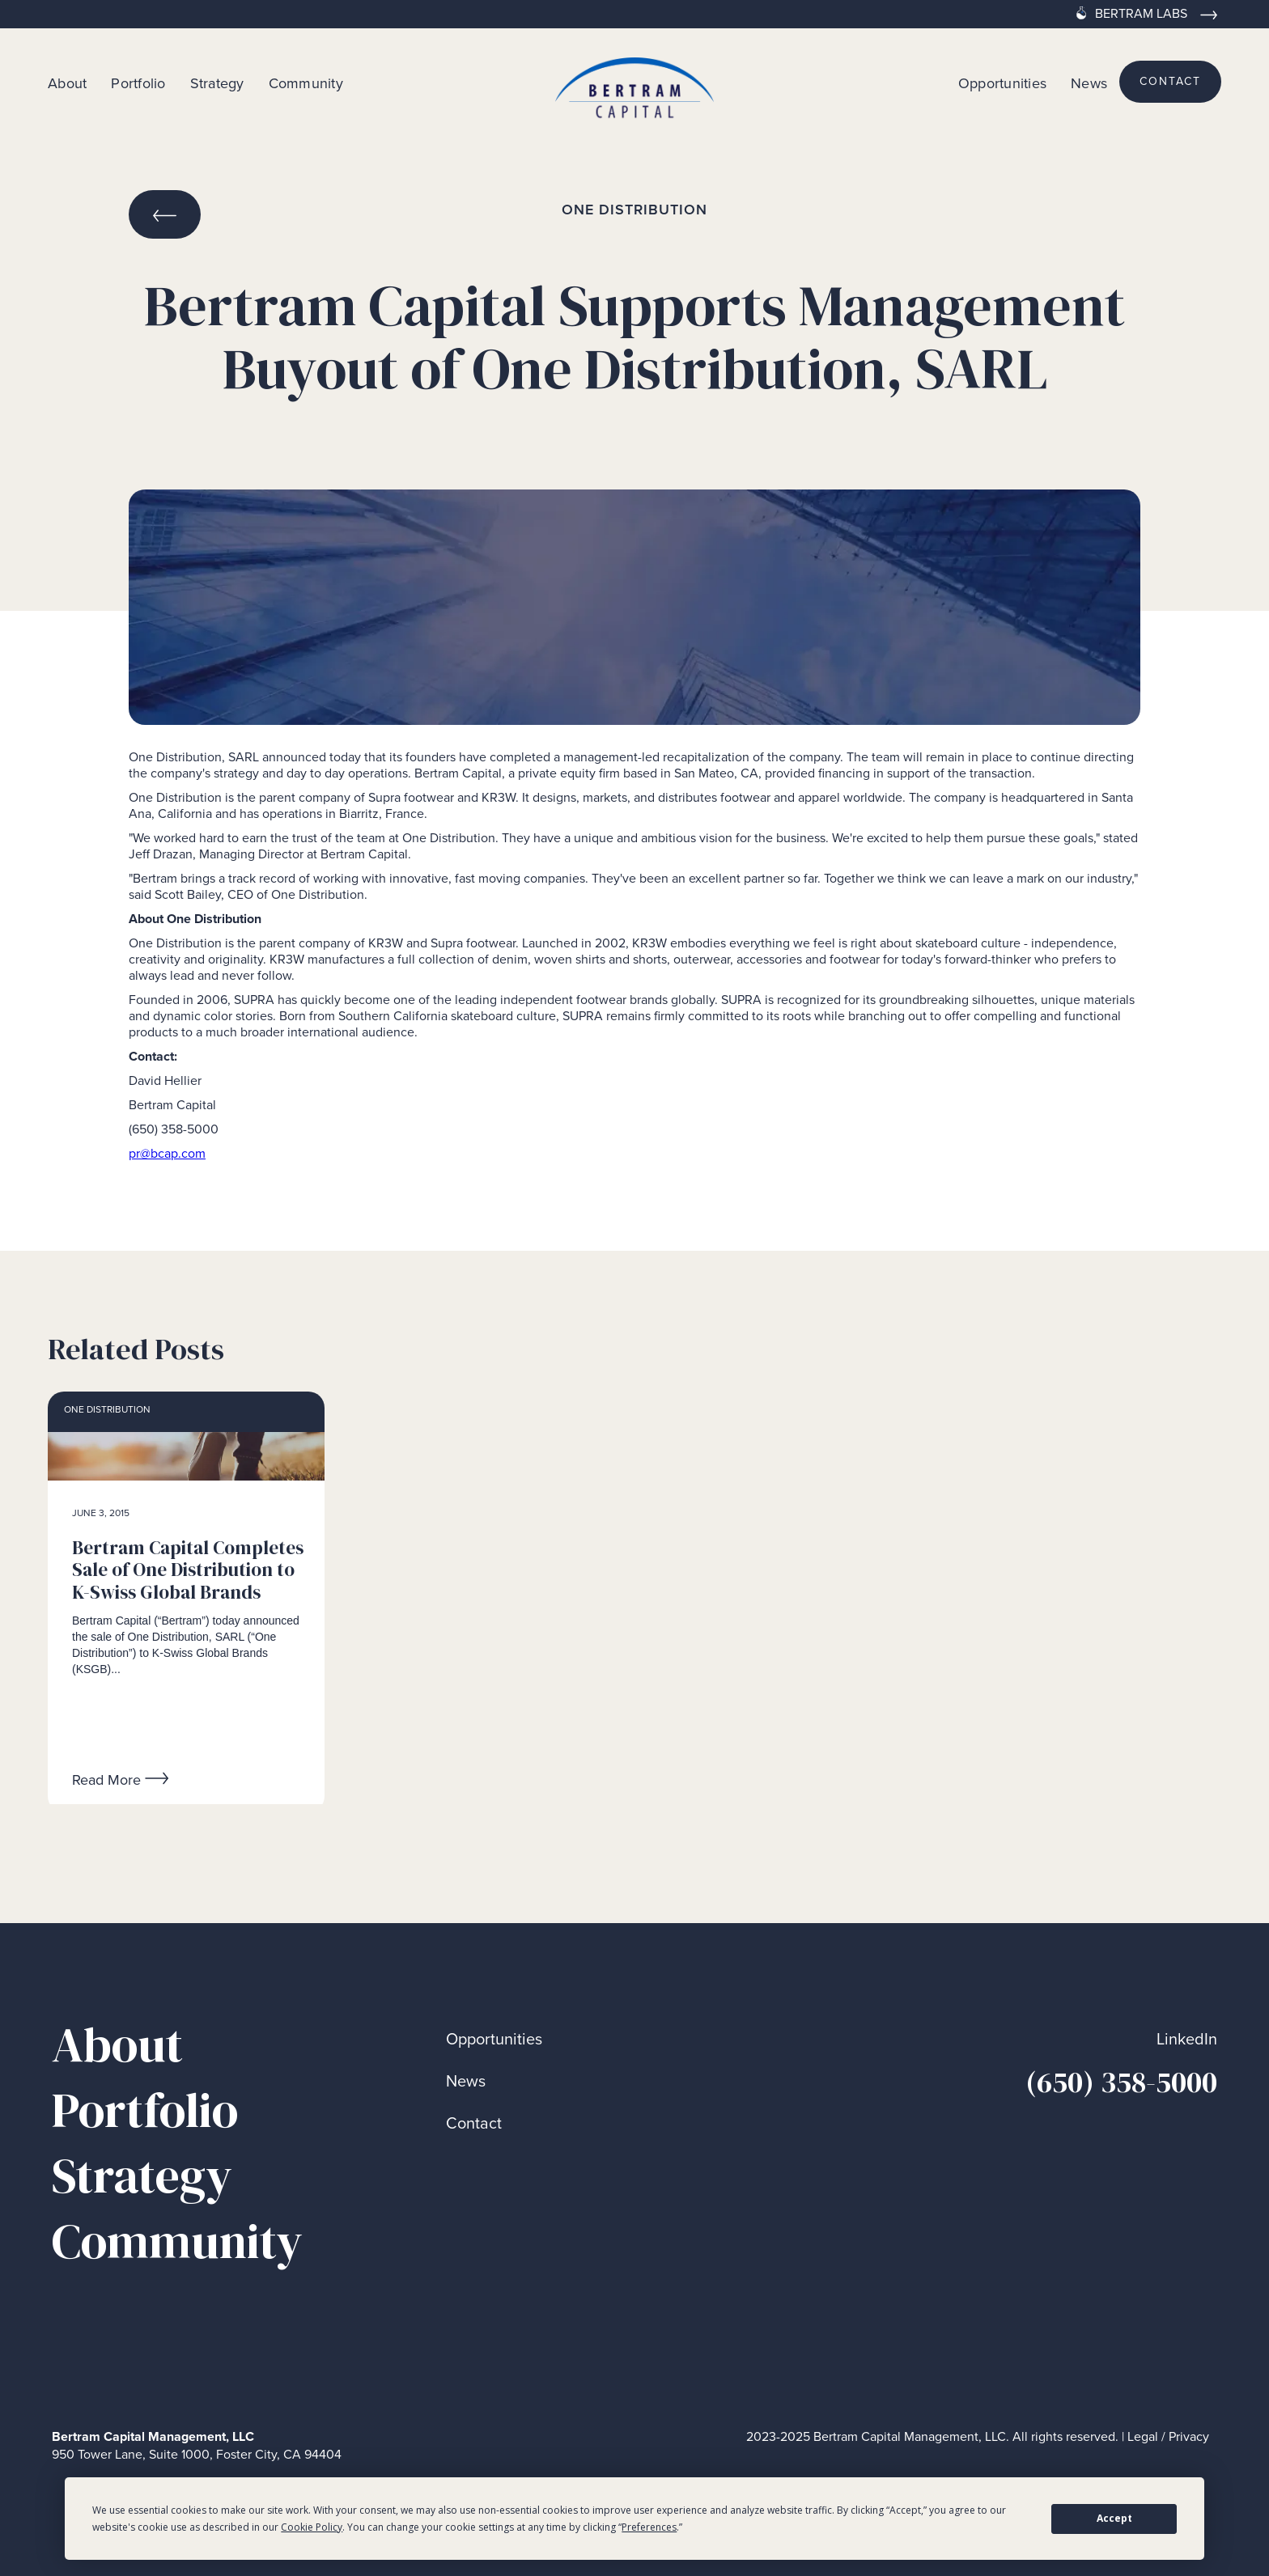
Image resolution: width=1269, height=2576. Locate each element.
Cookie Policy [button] (311, 2527)
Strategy (217, 83)
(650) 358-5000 (1121, 2082)
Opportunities (1002, 83)
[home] (634, 81)
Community (306, 83)
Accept (1114, 2518)
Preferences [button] (649, 2527)
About (67, 83)
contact (1170, 81)
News (1089, 83)
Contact (474, 2123)
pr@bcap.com (167, 1153)
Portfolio (138, 83)
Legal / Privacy (1168, 2436)
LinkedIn (1187, 2039)
